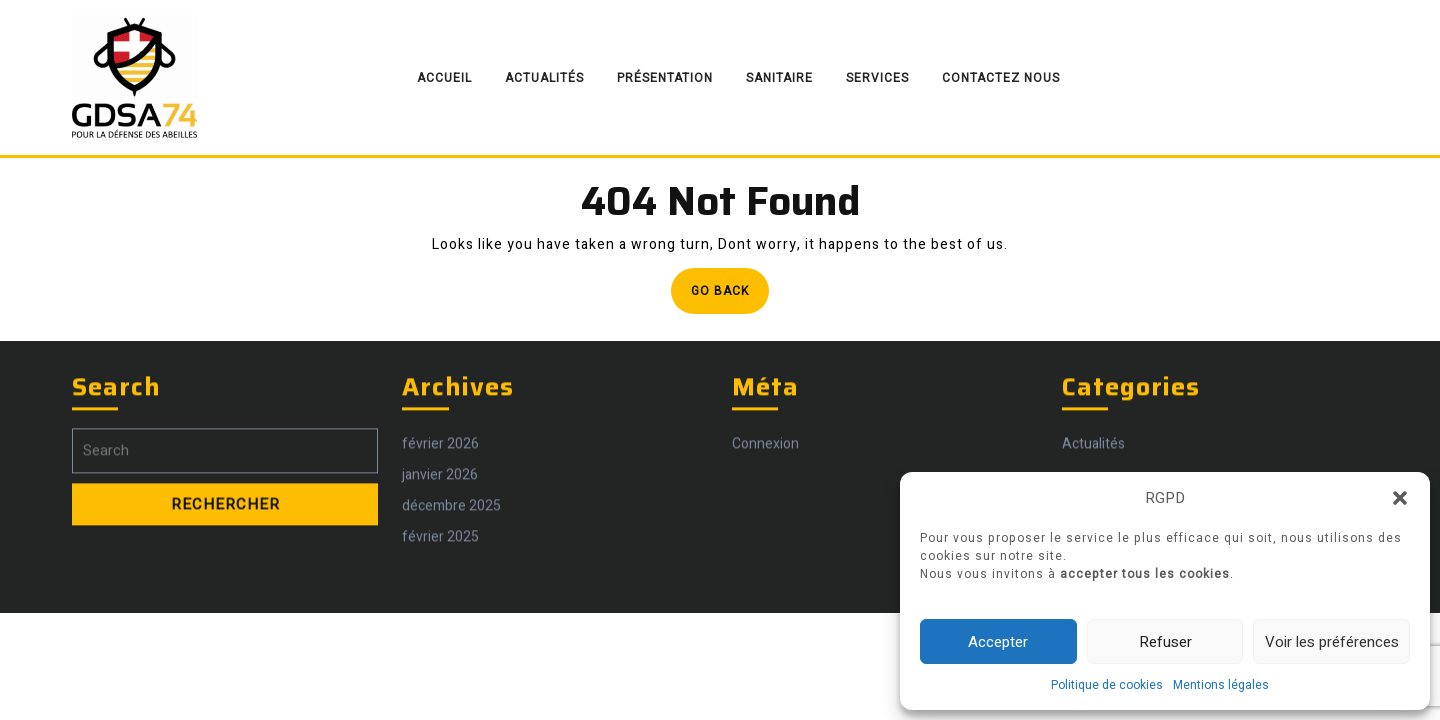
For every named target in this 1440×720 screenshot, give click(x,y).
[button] (1400, 498)
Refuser (1165, 642)
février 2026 (440, 535)
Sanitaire (779, 78)
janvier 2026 (440, 566)
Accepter (998, 642)
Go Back (730, 296)
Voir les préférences (1332, 642)
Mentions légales (1221, 685)
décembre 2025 (451, 597)
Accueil (444, 78)
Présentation (665, 78)
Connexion (765, 535)
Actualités (544, 78)
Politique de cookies (1107, 685)
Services (877, 78)
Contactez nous (1001, 78)
